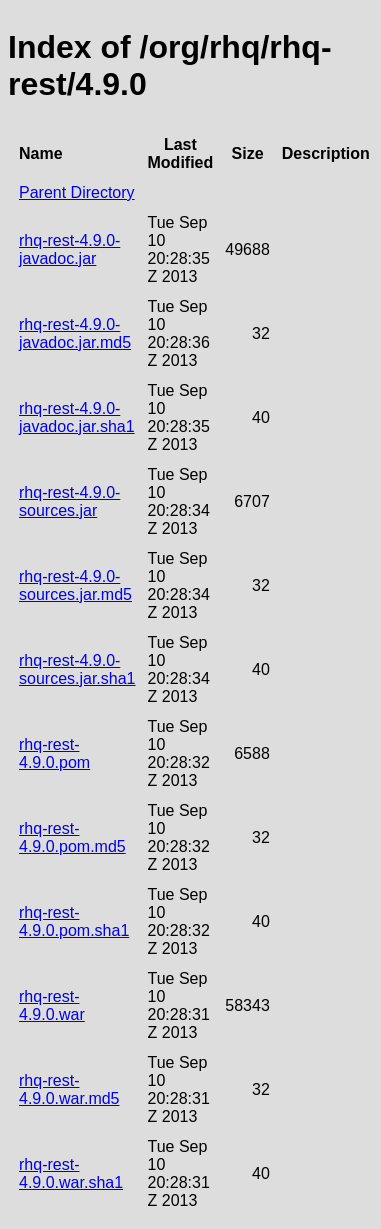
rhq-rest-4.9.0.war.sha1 (71, 1173)
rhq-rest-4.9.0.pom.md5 (72, 837)
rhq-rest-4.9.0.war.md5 (69, 1089)
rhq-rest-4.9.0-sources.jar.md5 (75, 585)
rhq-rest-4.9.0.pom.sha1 (74, 921)
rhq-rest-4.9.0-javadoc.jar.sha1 (77, 417)
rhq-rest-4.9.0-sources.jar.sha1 (77, 669)
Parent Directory (77, 192)
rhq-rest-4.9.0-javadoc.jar (69, 249)
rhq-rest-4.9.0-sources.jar (69, 501)
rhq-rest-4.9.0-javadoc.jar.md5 (75, 333)
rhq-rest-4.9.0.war (52, 1005)
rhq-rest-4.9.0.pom (54, 753)
